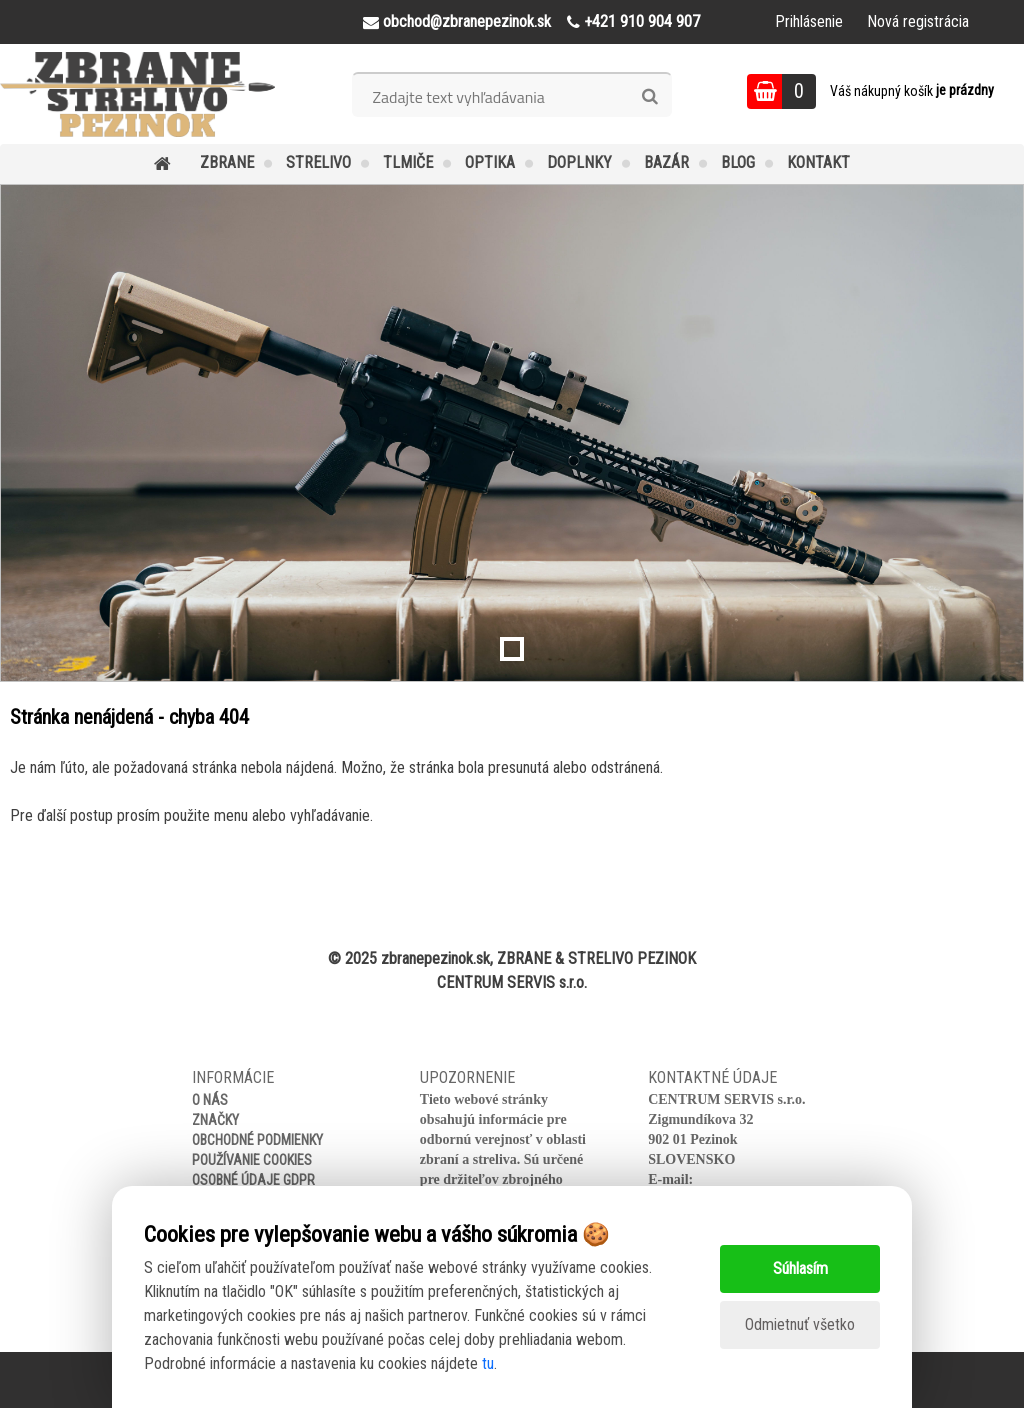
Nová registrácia (918, 21)
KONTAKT (818, 162)
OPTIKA (490, 162)
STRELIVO (318, 162)
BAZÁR (666, 162)
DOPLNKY (579, 162)
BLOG (738, 162)
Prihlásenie (809, 21)
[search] (649, 97)
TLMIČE (408, 162)
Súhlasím (800, 1268)
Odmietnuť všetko (800, 1324)
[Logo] (137, 94)
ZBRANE (227, 162)
